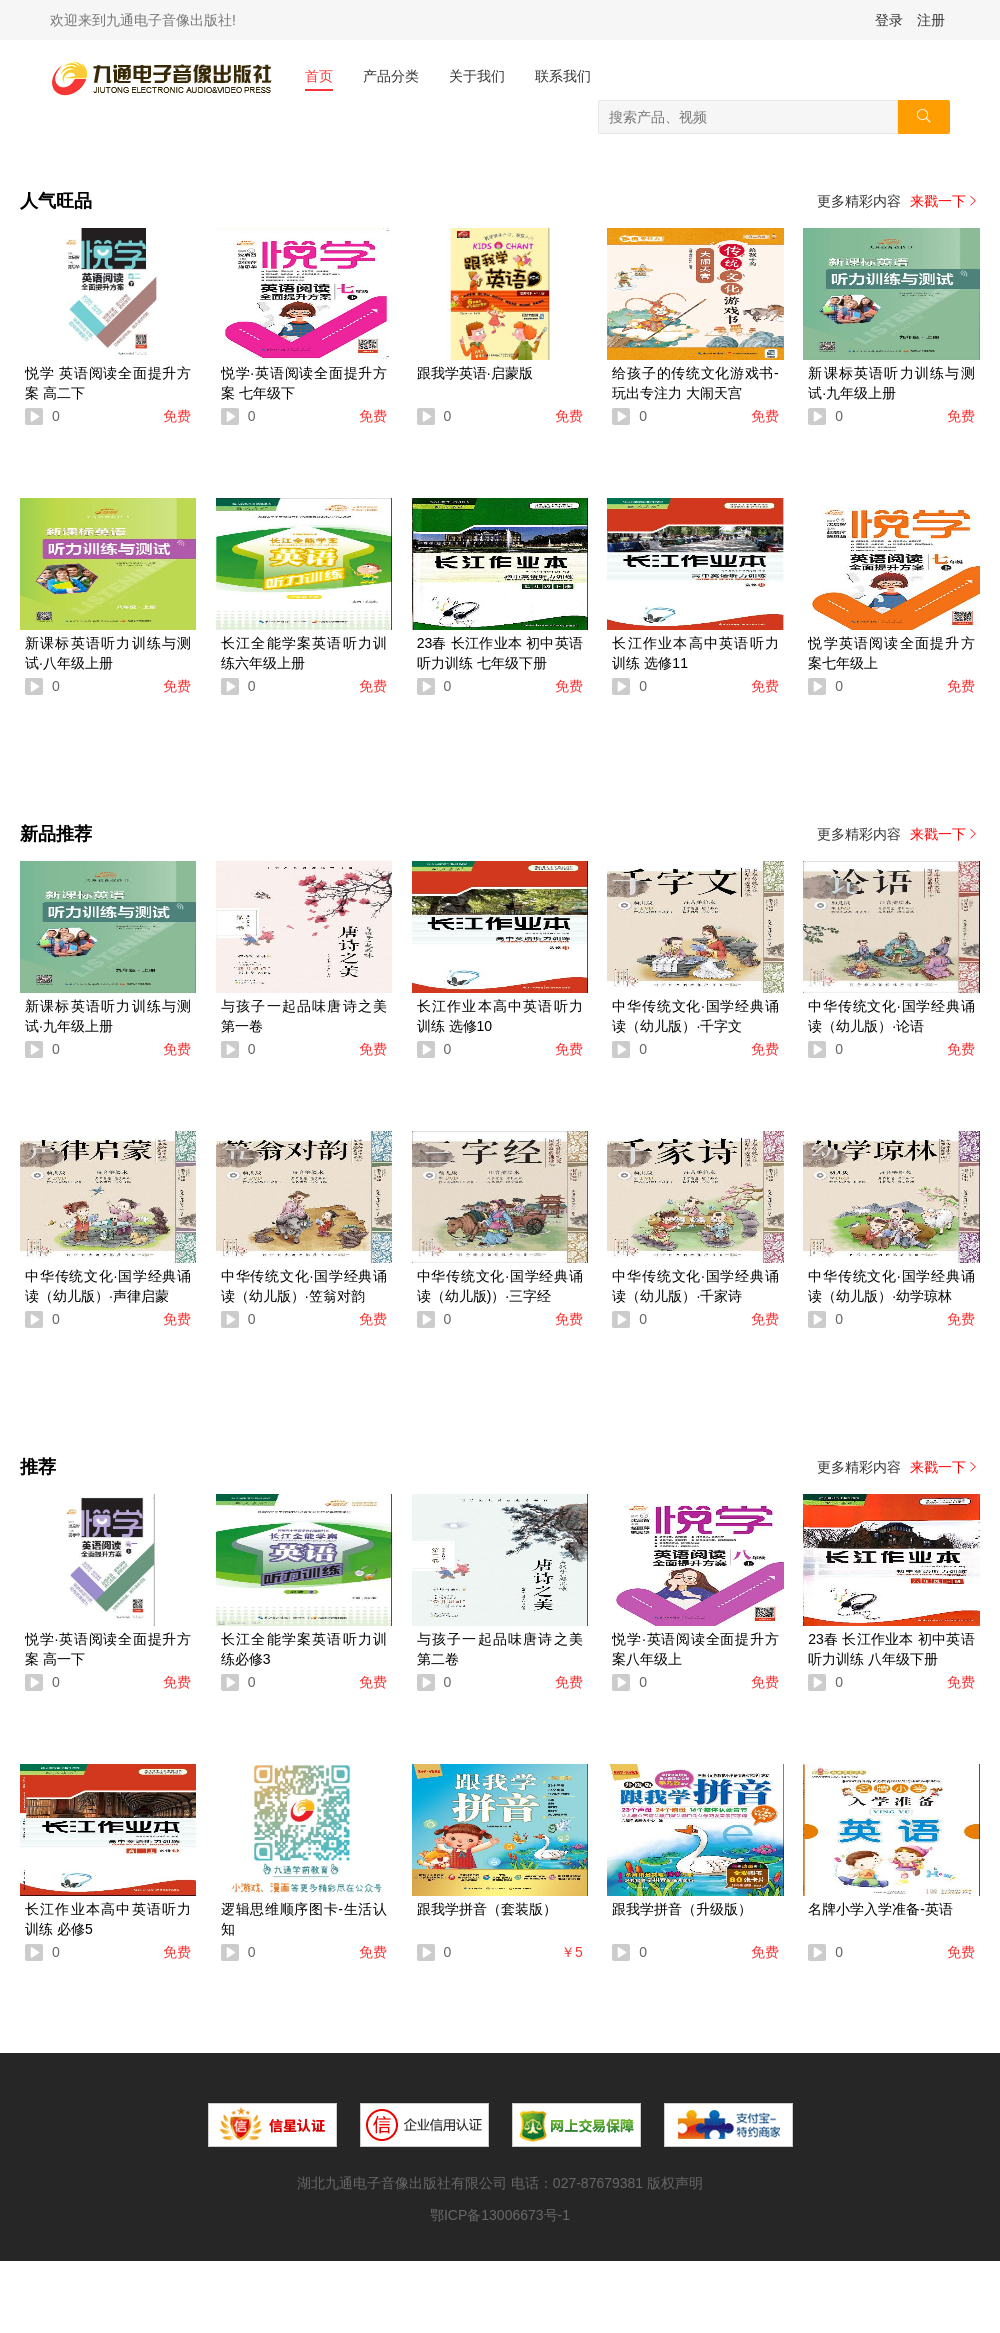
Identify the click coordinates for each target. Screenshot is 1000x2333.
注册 (931, 20)
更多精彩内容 (898, 201)
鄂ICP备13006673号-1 (500, 2215)
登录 (889, 20)
